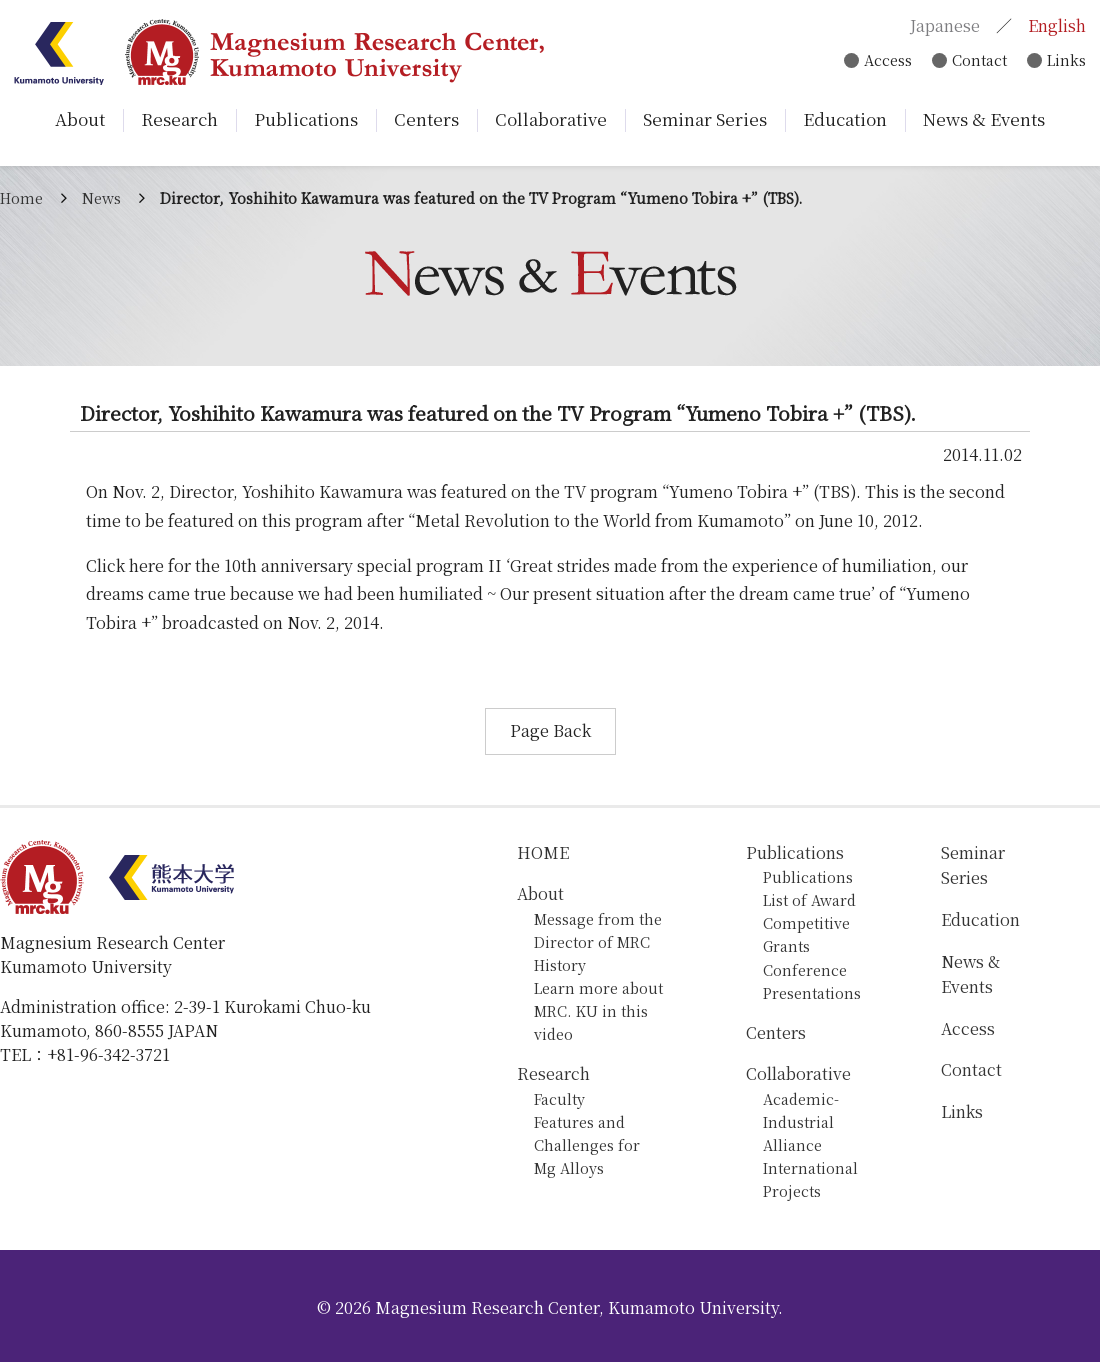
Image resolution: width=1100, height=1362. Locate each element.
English (1056, 25)
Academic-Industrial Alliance (801, 1121)
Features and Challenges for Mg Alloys (587, 1144)
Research (553, 1073)
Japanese (944, 25)
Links (1065, 60)
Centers (776, 1032)
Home (21, 197)
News (101, 197)
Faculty (559, 1098)
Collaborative (798, 1073)
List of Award (809, 899)
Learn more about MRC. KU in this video (598, 1010)
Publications (795, 852)
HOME (543, 852)
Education (980, 919)
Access (881, 60)
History (560, 964)
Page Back (550, 730)
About (540, 893)
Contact (975, 60)
